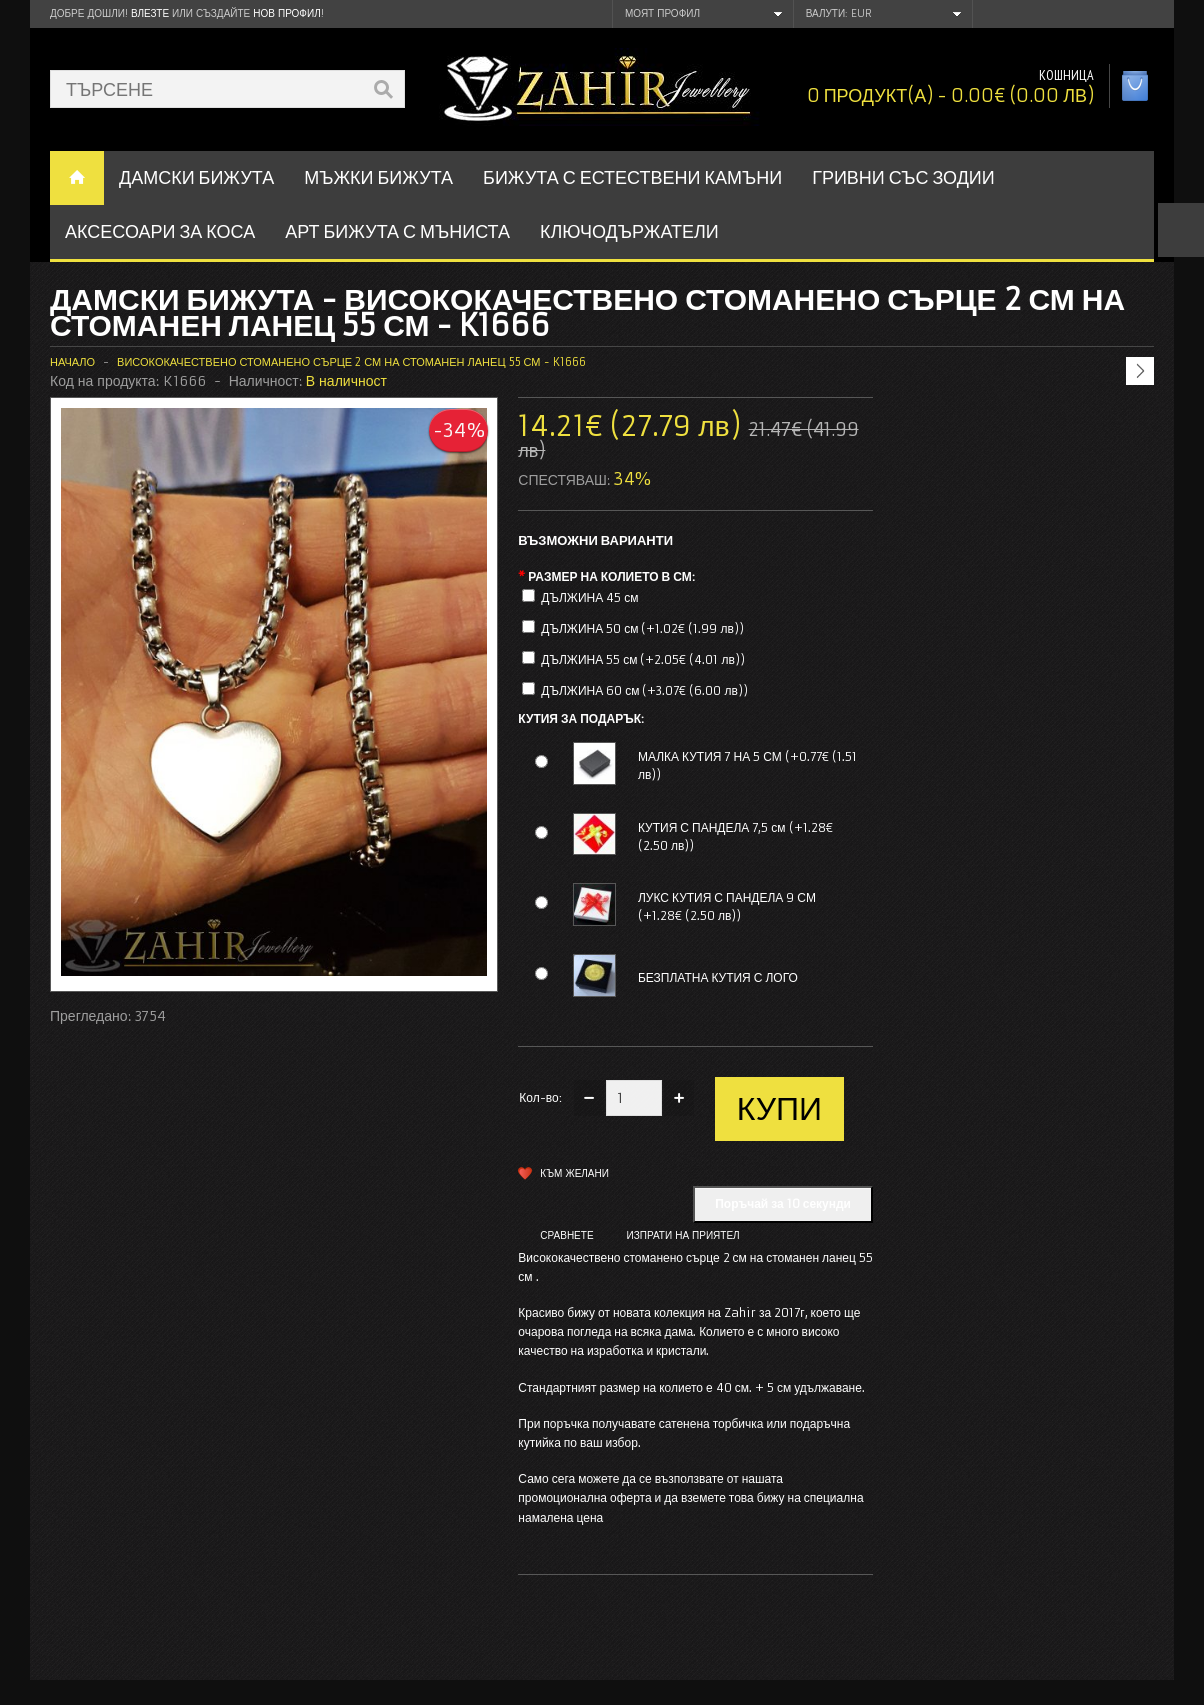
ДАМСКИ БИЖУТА (196, 177)
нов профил (286, 13)
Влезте (150, 13)
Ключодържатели (629, 231)
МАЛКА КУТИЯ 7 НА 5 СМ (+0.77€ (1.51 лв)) (747, 765)
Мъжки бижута (378, 177)
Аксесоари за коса (160, 231)
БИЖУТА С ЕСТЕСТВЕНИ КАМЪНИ (632, 177)
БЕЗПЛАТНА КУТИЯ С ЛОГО (718, 977)
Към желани (574, 1173)
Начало (72, 362)
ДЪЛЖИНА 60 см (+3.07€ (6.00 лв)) (644, 690)
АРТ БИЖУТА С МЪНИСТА (397, 231)
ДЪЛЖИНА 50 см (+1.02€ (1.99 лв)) (642, 628)
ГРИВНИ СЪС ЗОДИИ (903, 177)
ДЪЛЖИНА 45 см (589, 597)
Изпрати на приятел (683, 1235)
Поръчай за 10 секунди (783, 1203)
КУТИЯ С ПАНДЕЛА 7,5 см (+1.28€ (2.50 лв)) (735, 836)
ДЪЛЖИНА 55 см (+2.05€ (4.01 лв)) (643, 659)
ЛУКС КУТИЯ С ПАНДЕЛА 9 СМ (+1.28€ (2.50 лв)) (727, 906)
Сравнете (566, 1235)
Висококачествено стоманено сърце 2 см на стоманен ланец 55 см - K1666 (351, 362)
